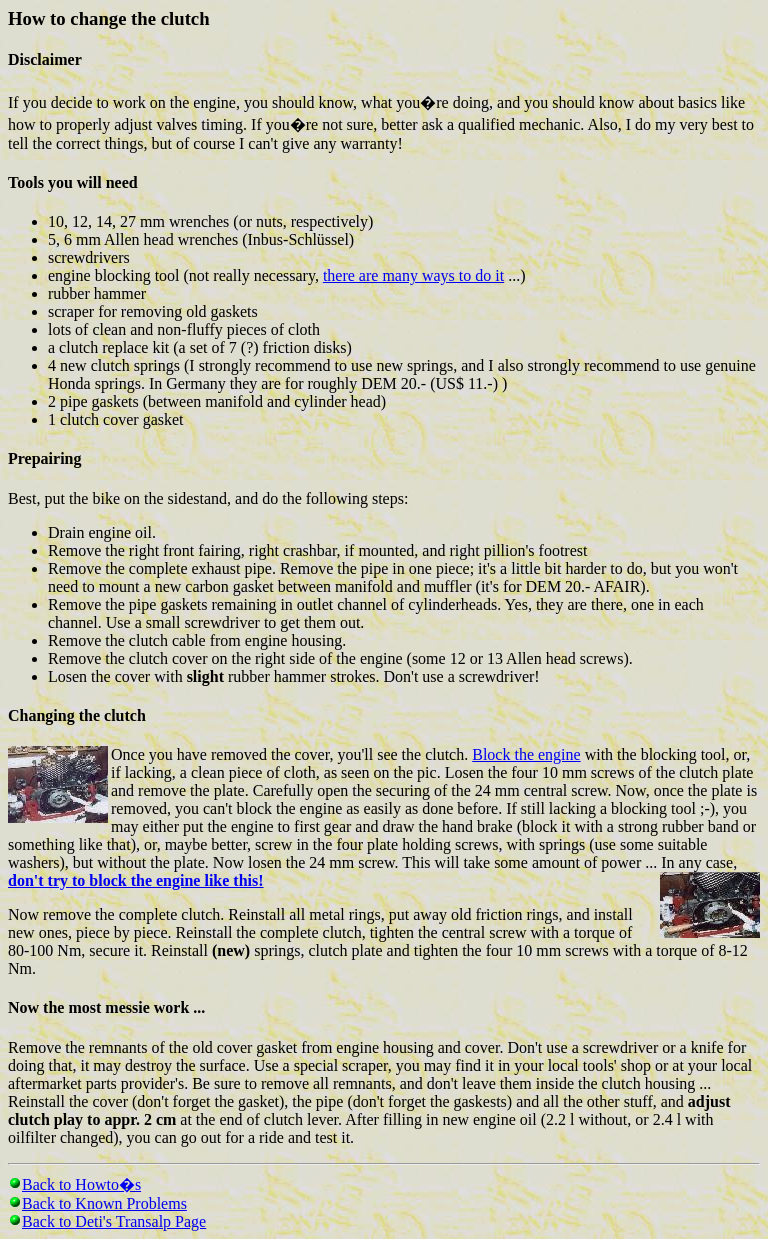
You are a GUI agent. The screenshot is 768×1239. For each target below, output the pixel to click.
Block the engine (526, 754)
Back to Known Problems (104, 1203)
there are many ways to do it (413, 275)
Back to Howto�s (81, 1184)
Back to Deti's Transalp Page (114, 1221)
